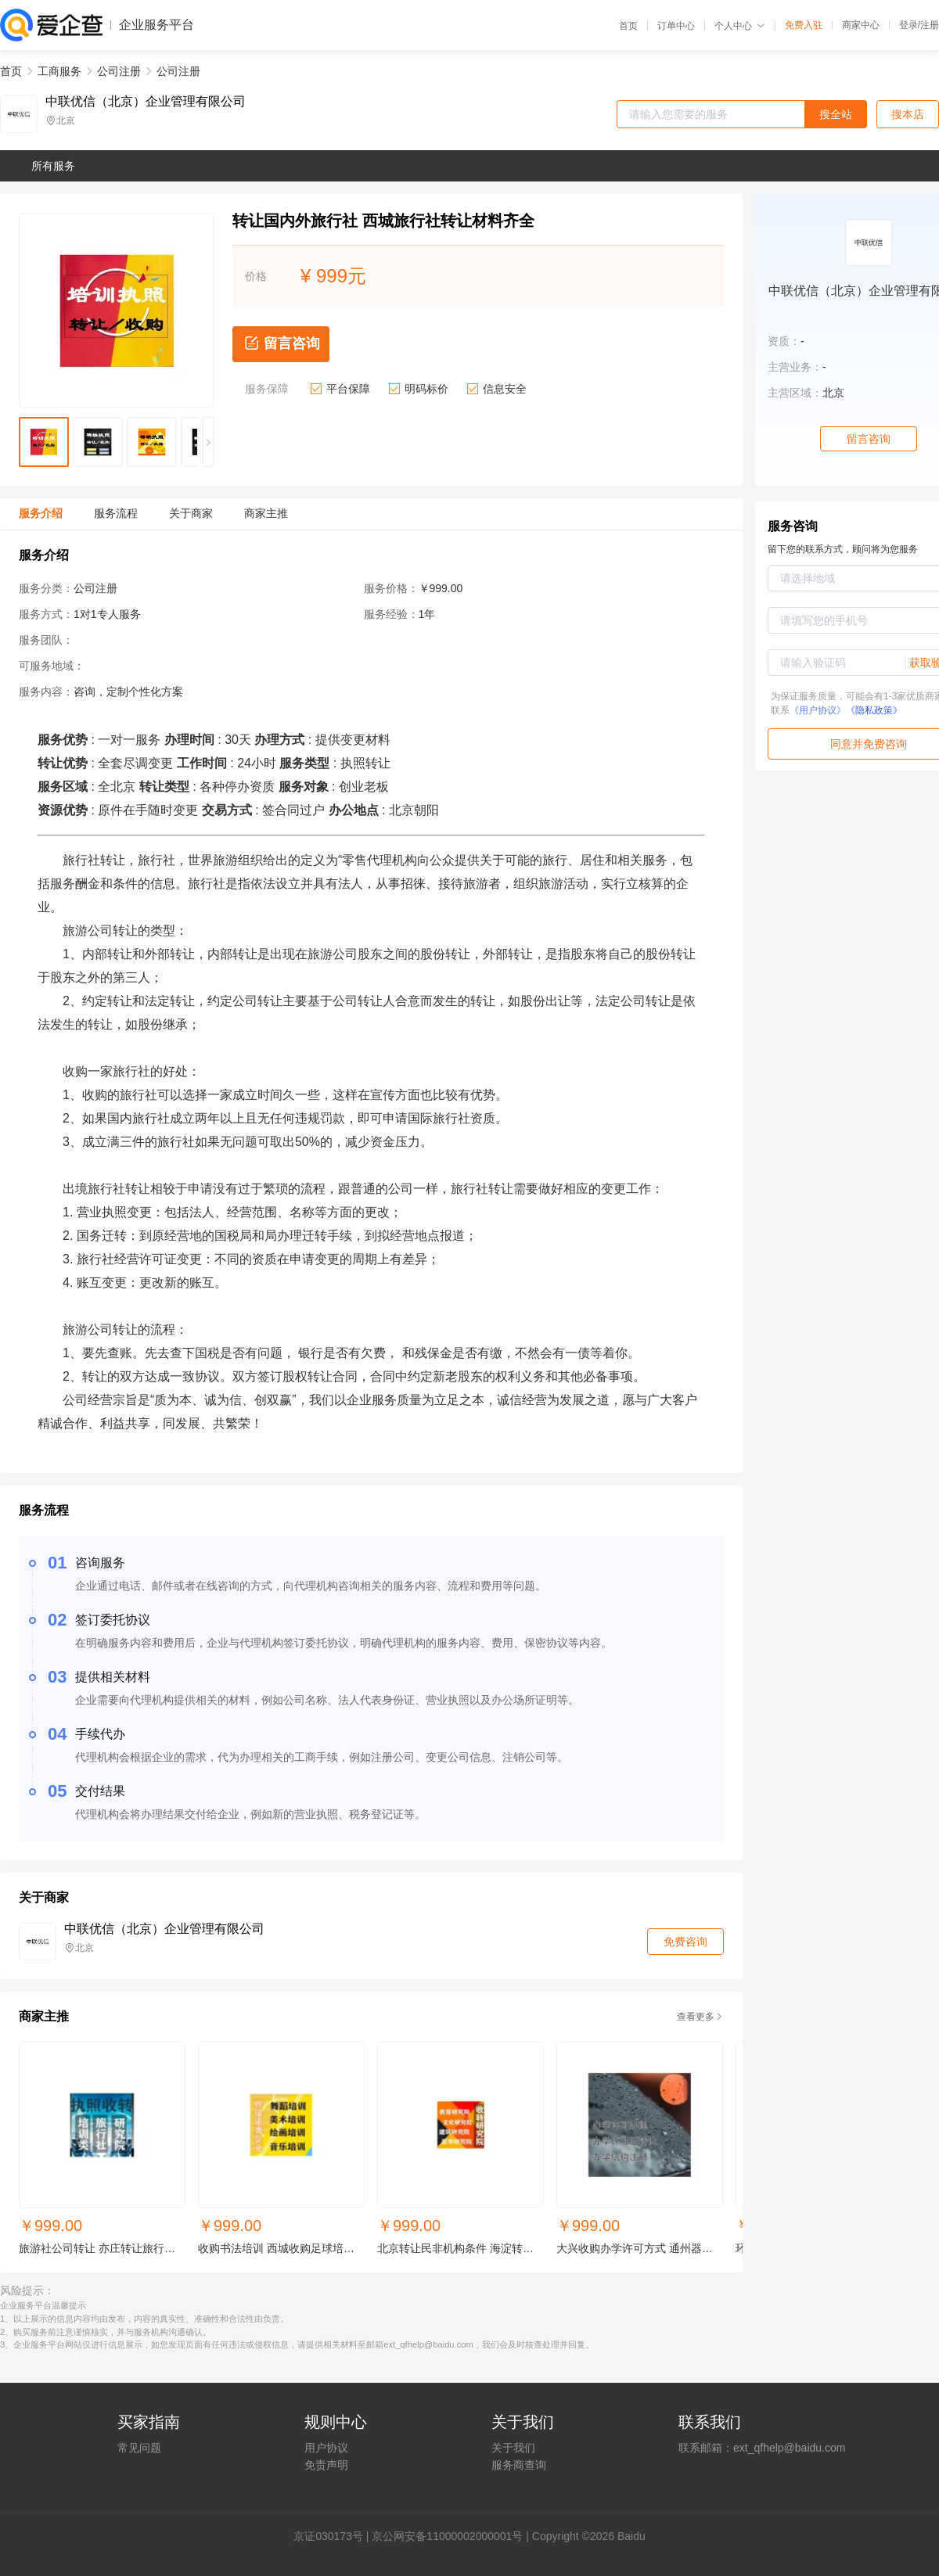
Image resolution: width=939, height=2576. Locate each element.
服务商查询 (518, 2465)
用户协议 (326, 2447)
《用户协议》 (818, 710)
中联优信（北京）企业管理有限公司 (145, 101)
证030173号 (333, 2536)
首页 (628, 26)
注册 (929, 25)
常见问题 (139, 2447)
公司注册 (119, 71)
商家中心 (861, 25)
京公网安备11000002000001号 (447, 2536)
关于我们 (513, 2447)
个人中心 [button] (739, 25)
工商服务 (59, 71)
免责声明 (326, 2465)
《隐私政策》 (874, 710)
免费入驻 (803, 25)
